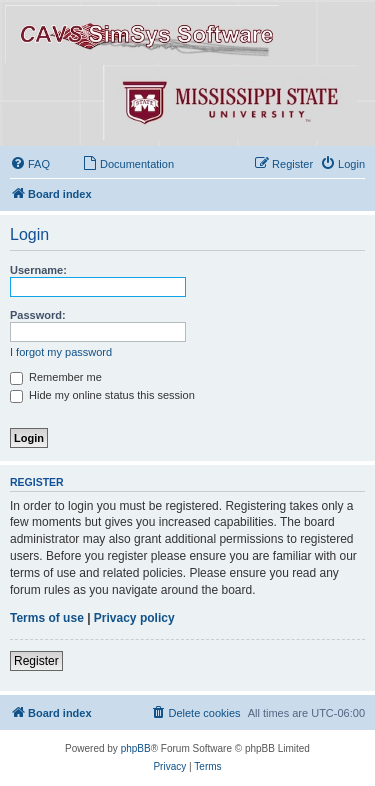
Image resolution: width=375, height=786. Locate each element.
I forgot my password (61, 352)
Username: (38, 270)
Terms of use (47, 618)
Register (36, 661)
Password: (38, 315)
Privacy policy (134, 618)
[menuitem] (30, 164)
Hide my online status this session (102, 395)
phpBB (136, 748)
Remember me (56, 377)
